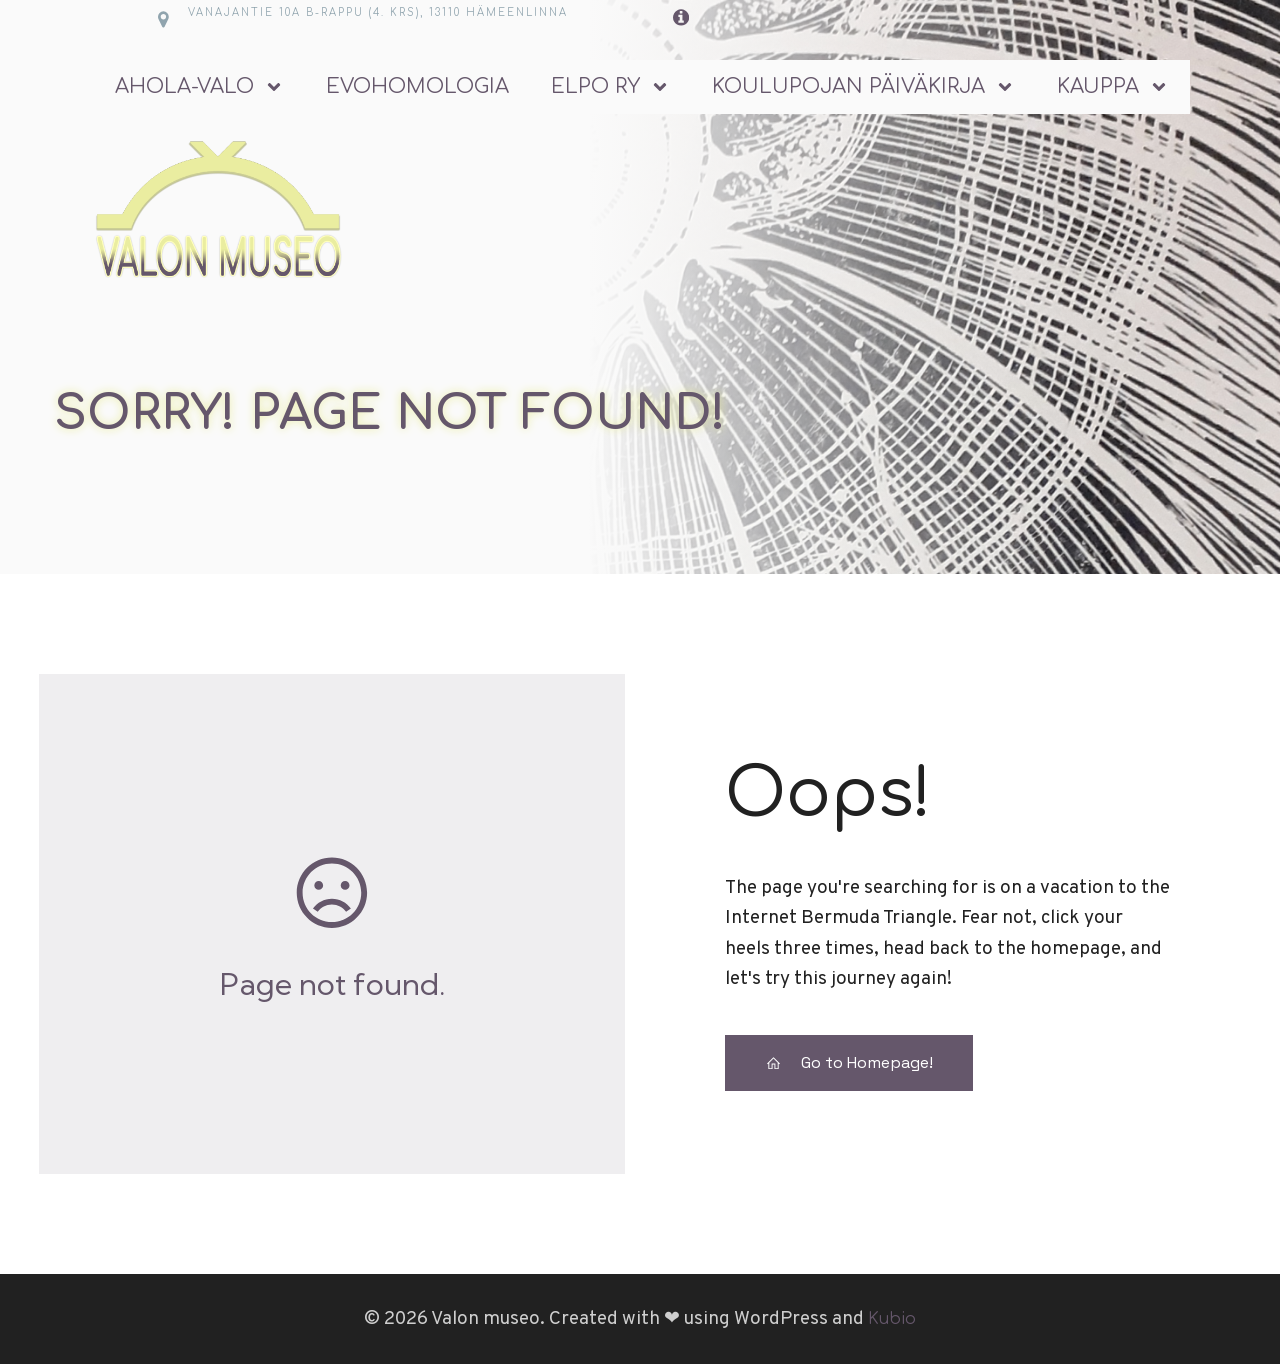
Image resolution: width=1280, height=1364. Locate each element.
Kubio (892, 1319)
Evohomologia (417, 86)
